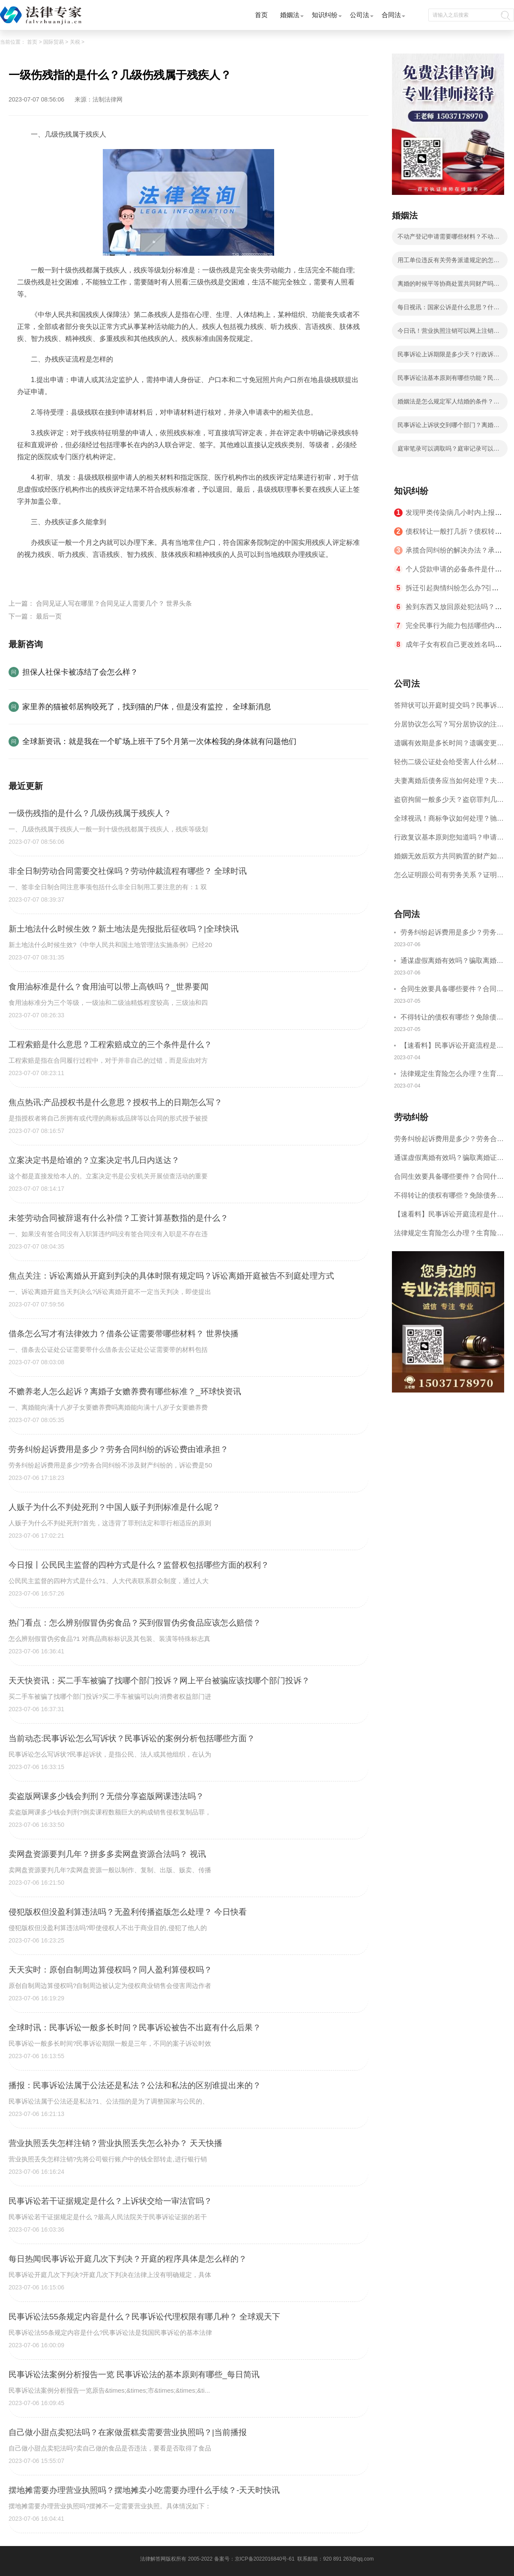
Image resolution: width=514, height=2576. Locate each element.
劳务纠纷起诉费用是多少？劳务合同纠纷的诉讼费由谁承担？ (451, 933)
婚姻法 (289, 14)
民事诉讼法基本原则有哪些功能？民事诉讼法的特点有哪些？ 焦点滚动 (448, 380)
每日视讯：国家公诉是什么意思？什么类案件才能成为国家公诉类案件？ (448, 310)
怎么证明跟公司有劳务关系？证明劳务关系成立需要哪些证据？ (449, 878)
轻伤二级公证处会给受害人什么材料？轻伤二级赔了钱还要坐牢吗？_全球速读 (447, 764)
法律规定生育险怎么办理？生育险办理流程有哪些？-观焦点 (451, 1075)
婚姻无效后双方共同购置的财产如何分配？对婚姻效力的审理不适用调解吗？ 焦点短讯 (449, 859)
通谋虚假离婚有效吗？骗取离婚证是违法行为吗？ (451, 962)
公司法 (359, 14)
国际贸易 (53, 42)
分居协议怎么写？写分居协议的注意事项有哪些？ (449, 727)
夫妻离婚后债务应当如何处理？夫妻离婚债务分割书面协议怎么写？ (449, 783)
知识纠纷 (325, 14)
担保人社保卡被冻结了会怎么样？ (80, 672)
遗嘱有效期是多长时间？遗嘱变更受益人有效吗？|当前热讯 (449, 746)
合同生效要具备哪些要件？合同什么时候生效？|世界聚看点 (451, 990)
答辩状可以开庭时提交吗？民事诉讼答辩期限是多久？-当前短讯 (449, 708)
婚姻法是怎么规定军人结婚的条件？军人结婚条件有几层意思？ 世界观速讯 (448, 404)
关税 (75, 42)
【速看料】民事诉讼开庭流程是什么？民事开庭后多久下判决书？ (451, 1047)
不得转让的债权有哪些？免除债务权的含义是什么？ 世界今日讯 (451, 1018)
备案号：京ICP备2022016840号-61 (254, 2559)
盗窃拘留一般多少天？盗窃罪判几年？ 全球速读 (445, 802)
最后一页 (49, 616)
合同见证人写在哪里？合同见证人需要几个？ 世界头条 (114, 603)
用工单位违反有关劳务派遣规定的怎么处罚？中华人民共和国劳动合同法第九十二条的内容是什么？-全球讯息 (448, 263)
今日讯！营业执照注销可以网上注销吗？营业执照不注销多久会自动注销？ (448, 333)
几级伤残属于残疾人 (100, 574)
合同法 (391, 14)
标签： (27, 574)
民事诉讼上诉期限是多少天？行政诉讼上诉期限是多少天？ (448, 357)
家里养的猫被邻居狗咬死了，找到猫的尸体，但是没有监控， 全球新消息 (146, 706)
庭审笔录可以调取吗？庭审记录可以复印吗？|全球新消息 (448, 451)
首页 (261, 14)
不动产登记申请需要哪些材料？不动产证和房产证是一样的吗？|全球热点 (448, 239)
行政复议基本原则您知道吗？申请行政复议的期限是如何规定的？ (449, 840)
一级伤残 (53, 574)
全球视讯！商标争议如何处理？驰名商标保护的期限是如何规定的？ (449, 821)
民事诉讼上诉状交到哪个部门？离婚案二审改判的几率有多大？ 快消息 (448, 427)
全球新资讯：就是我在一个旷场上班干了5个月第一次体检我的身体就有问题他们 (159, 741)
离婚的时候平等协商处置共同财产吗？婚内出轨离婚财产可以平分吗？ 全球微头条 (449, 286)
